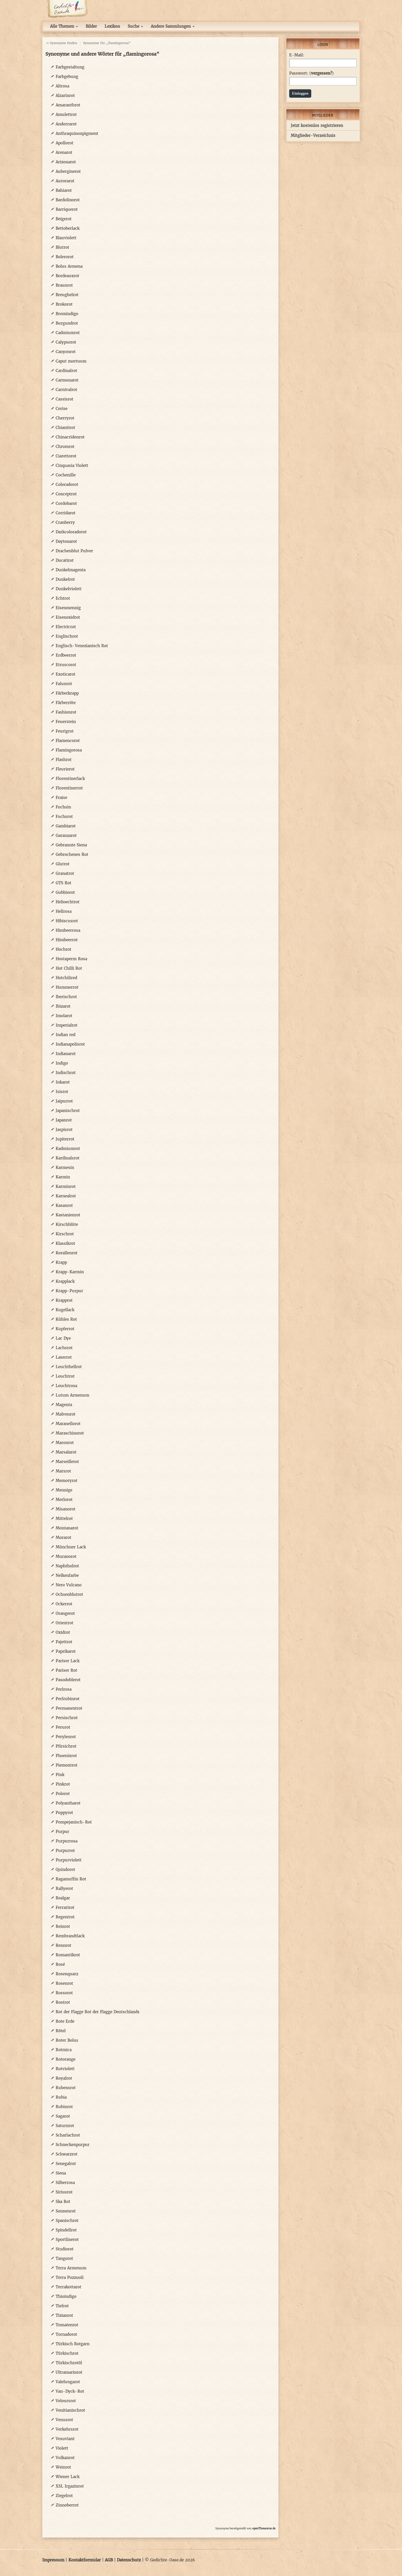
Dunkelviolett (69, 588)
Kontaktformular (84, 2560)
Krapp (61, 1262)
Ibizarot (63, 1006)
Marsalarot (66, 1452)
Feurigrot (65, 731)
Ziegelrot (64, 2495)
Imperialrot (66, 1025)
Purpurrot (65, 1850)
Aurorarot (65, 180)
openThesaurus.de (263, 2528)
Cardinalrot (66, 370)
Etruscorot (66, 664)
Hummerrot (67, 987)
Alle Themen (64, 26)
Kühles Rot (66, 1319)
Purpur (62, 1831)
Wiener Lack (67, 2476)
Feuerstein (66, 721)
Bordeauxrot (67, 275)
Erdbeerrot (66, 655)
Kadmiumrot (68, 1148)
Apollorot (64, 143)
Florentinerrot (69, 788)
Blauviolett (66, 237)
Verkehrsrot (67, 2429)
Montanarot (67, 1528)
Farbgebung (67, 76)
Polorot (63, 1793)
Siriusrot (64, 2192)
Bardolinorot (68, 199)
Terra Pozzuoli (70, 2277)
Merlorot (64, 1499)
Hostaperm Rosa (71, 958)
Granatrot (65, 873)
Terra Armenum (71, 2268)
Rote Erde (65, 2021)
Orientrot (64, 1622)
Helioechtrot (67, 901)
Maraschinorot (70, 1433)
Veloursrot (66, 2400)
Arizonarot (66, 161)
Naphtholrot (67, 1565)
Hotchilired (66, 977)
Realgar (63, 1898)
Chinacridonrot (70, 437)
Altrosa (62, 86)
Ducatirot (65, 560)
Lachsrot (64, 1347)
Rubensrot (66, 2087)
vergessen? (321, 73)
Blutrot (62, 247)
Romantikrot (68, 1954)
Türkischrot (67, 2353)
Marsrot (63, 1471)
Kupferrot (65, 1328)
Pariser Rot (66, 1670)
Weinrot (63, 2467)
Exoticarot (65, 674)
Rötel (61, 2030)
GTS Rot (63, 882)
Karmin (63, 1177)
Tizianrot (64, 2315)
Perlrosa (64, 1689)
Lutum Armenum (72, 1395)
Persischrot (67, 1717)
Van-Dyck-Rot (70, 2391)
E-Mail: (296, 55)
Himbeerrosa (68, 930)
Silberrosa (65, 2182)
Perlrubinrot (67, 1698)
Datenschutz (129, 2560)
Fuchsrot (64, 816)
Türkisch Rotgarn (72, 2343)
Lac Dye (63, 1338)
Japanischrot (68, 1110)
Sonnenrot (66, 2211)
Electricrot (66, 626)
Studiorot (65, 2249)
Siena (61, 2173)
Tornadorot (66, 2334)
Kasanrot (64, 1205)
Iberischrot (66, 996)
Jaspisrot (64, 1129)
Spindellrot (66, 2230)
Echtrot (63, 598)
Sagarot (63, 2116)
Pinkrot (63, 1784)
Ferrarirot (65, 1907)
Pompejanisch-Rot (74, 1822)
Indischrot (66, 1072)
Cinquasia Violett (72, 465)
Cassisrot (64, 399)
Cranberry (65, 522)
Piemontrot (66, 1765)
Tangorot (64, 2258)
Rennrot (63, 1945)
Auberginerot (68, 171)
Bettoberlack (67, 228)
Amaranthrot (68, 105)
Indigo (62, 1063)
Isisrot (62, 1091)
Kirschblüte (67, 1224)
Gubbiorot (65, 892)
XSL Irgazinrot (70, 2486)
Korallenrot (66, 1252)
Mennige (64, 1490)
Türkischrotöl (69, 2362)
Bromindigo (67, 313)
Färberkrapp (67, 693)
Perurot (63, 1727)
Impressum (53, 2560)
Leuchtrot (65, 1376)
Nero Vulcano (69, 1584)
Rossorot (64, 1992)
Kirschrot (65, 1233)
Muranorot (66, 1556)
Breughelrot (67, 294)
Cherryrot (65, 418)
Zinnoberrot (67, 2505)
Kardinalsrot (67, 1158)
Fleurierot (65, 769)
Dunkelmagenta (71, 569)
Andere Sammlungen (173, 26)
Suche (135, 26)
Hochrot (63, 949)
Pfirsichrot (66, 1746)
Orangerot (65, 1613)
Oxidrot (63, 1632)
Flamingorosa (69, 750)
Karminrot (66, 1186)
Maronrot (65, 1442)
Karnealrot (66, 1196)
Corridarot (65, 512)
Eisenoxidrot (68, 617)
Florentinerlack (70, 778)
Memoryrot (66, 1480)
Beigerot (64, 218)
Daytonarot (66, 541)
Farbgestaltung (70, 67)
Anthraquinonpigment (77, 133)
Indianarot (66, 1053)
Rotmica (64, 2049)
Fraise (61, 797)
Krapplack (65, 1281)
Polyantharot (68, 1803)
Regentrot (65, 1917)
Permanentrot (69, 1708)
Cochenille (66, 475)
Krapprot (64, 1300)
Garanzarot (66, 835)
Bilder (91, 26)
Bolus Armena (69, 266)
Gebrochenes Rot (72, 854)
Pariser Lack (67, 1660)
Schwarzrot (66, 2154)
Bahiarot (64, 190)
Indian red (65, 1034)
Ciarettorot (66, 456)
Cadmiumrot (68, 332)
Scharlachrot (68, 2135)
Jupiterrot (65, 1139)
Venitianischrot (70, 2410)
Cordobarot (66, 503)
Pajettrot (64, 1641)
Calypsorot (66, 342)
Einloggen (300, 93)
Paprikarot (66, 1651)
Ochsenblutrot (69, 1594)
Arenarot (64, 152)
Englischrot (67, 636)
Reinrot (63, 1926)
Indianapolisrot (70, 1044)
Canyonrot (66, 351)
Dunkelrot (65, 579)
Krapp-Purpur (69, 1290)
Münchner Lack (71, 1547)
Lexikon (112, 26)
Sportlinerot (67, 2239)
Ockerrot (64, 1603)
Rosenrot (64, 1983)
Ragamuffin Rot (71, 1879)
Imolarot (64, 1015)
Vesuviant (65, 2438)
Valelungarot (68, 2381)
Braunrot (64, 285)
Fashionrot (66, 712)
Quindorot (65, 1869)
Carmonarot (67, 380)
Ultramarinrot (69, 2372)
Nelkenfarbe (67, 1575)
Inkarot (63, 1082)
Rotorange (65, 2059)
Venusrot (64, 2419)
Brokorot (64, 304)
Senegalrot (66, 2163)
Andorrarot (66, 124)
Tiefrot (62, 2305)
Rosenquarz (67, 1973)
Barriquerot (67, 209)
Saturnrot (65, 2125)
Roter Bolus (67, 2040)
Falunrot (64, 683)
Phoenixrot (66, 1755)
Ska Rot (63, 2201)
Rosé (60, 1964)
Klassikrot (65, 1243)
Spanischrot (67, 2220)
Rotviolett (65, 2068)
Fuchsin (63, 807)
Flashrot (64, 759)
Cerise (61, 408)
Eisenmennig (68, 607)
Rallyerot (64, 1888)
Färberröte (66, 702)
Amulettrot (66, 114)
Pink (60, 1774)
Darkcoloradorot (71, 531)
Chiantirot (65, 427)
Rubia (61, 2097)
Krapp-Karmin (70, 1271)
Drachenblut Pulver (74, 550)
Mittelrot (64, 1518)
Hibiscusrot (67, 920)
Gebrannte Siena (71, 845)
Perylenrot (66, 1736)
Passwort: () (311, 73)
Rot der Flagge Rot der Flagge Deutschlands (97, 2011)
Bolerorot (65, 256)
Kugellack (65, 1309)
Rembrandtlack (70, 1935)
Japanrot (64, 1120)
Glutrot (62, 863)
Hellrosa (64, 911)
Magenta (64, 1404)
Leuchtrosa (66, 1385)
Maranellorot (68, 1423)
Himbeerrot (67, 939)
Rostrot (63, 2002)
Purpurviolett (69, 1860)
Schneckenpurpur (72, 2144)
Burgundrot (67, 323)
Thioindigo (66, 2296)
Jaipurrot (64, 1101)
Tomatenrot (67, 2324)
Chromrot (65, 446)
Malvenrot (65, 1414)
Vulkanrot (65, 2457)
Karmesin (65, 1167)
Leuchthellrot (69, 1366)
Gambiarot (66, 826)
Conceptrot (66, 494)
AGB (109, 2560)
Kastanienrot (68, 1214)
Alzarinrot (65, 95)
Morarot (63, 1537)
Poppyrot (64, 1812)
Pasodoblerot (68, 1679)
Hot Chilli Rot (69, 968)
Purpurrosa (66, 1841)
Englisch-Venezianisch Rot (82, 645)
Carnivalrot (66, 389)
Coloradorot (67, 484)
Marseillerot (67, 1461)
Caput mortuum (71, 361)
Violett (62, 2448)
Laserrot (64, 1357)
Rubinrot (64, 2106)
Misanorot (65, 1509)
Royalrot (64, 2078)
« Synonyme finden (61, 43)
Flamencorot (68, 740)
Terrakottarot (68, 2286)
